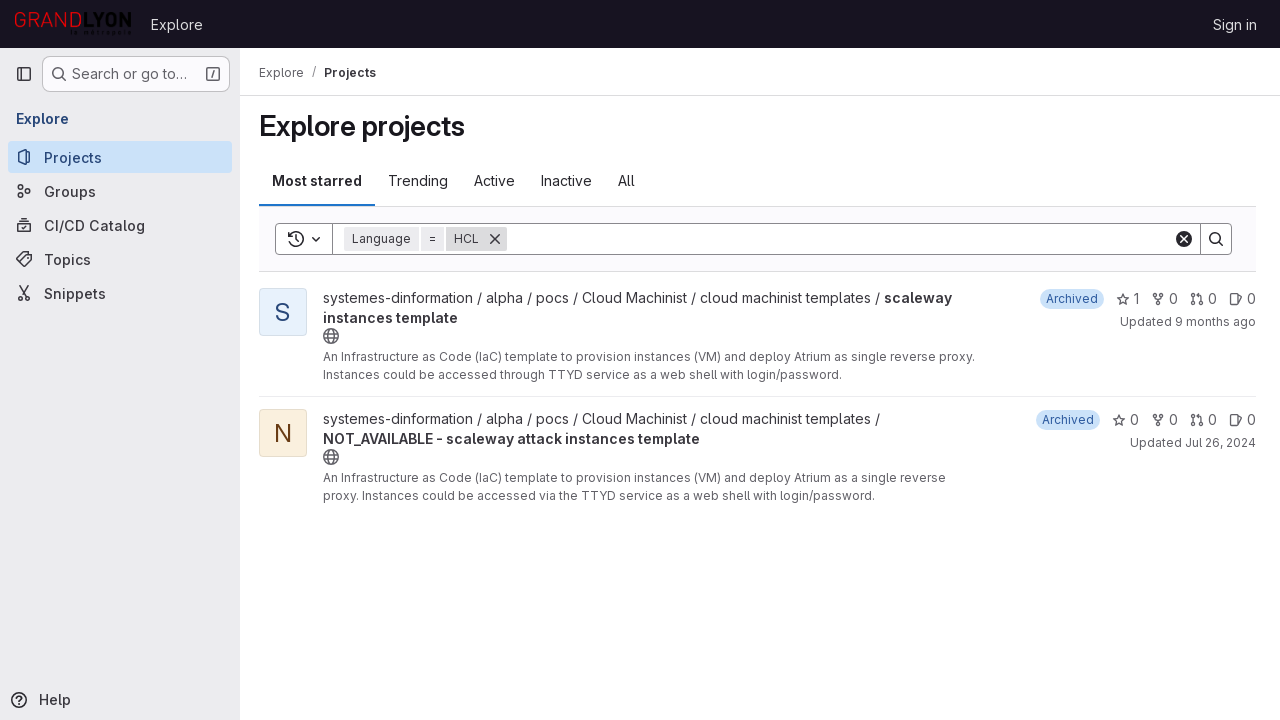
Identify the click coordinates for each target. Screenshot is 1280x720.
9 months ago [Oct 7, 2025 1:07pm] (1215, 321)
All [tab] (631, 180)
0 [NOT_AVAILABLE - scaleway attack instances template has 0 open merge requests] (1203, 419)
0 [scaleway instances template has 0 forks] (1164, 298)
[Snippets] (120, 293)
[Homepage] (73, 24)
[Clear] (1184, 239)
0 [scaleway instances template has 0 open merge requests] (1203, 298)
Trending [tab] (423, 180)
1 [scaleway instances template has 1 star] (1127, 298)
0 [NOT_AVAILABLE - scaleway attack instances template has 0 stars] (1125, 419)
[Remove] (500, 239)
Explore (177, 24)
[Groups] (120, 191)
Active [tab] (499, 180)
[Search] (842, 239)
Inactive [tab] (571, 180)
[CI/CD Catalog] (120, 225)
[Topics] (120, 259)
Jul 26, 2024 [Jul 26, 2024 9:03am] (1220, 442)
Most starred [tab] (322, 180)
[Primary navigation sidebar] (24, 74)
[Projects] (120, 157)
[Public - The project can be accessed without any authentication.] (336, 336)
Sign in (1235, 24)
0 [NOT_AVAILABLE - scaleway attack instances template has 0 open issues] (1242, 419)
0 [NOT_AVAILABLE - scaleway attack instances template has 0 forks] (1164, 419)
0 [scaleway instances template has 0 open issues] (1242, 298)
